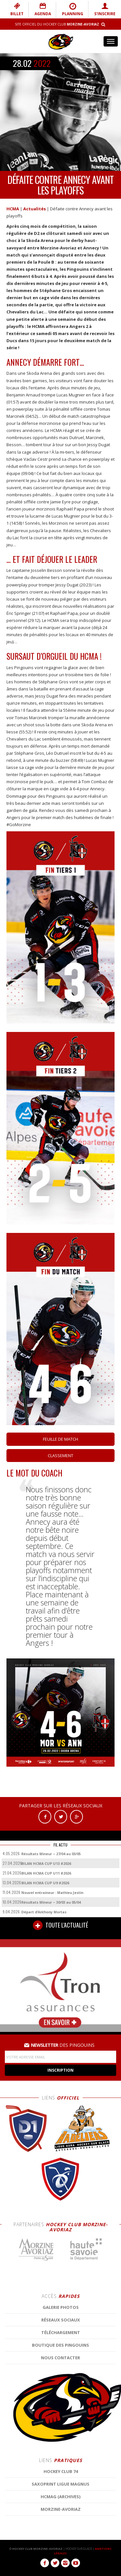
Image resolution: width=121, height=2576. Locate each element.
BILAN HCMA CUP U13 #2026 (46, 1863)
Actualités (34, 209)
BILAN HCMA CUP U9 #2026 (45, 1882)
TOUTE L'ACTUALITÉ (60, 1925)
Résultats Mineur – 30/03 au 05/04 (51, 1902)
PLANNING (72, 9)
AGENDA (43, 9)
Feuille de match (60, 1439)
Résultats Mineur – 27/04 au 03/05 (51, 1853)
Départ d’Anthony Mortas (43, 1911)
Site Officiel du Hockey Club (57, 24)
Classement (60, 1455)
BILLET (17, 9)
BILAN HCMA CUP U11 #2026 (46, 1873)
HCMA (12, 209)
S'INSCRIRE (105, 9)
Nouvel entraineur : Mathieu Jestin (52, 1892)
